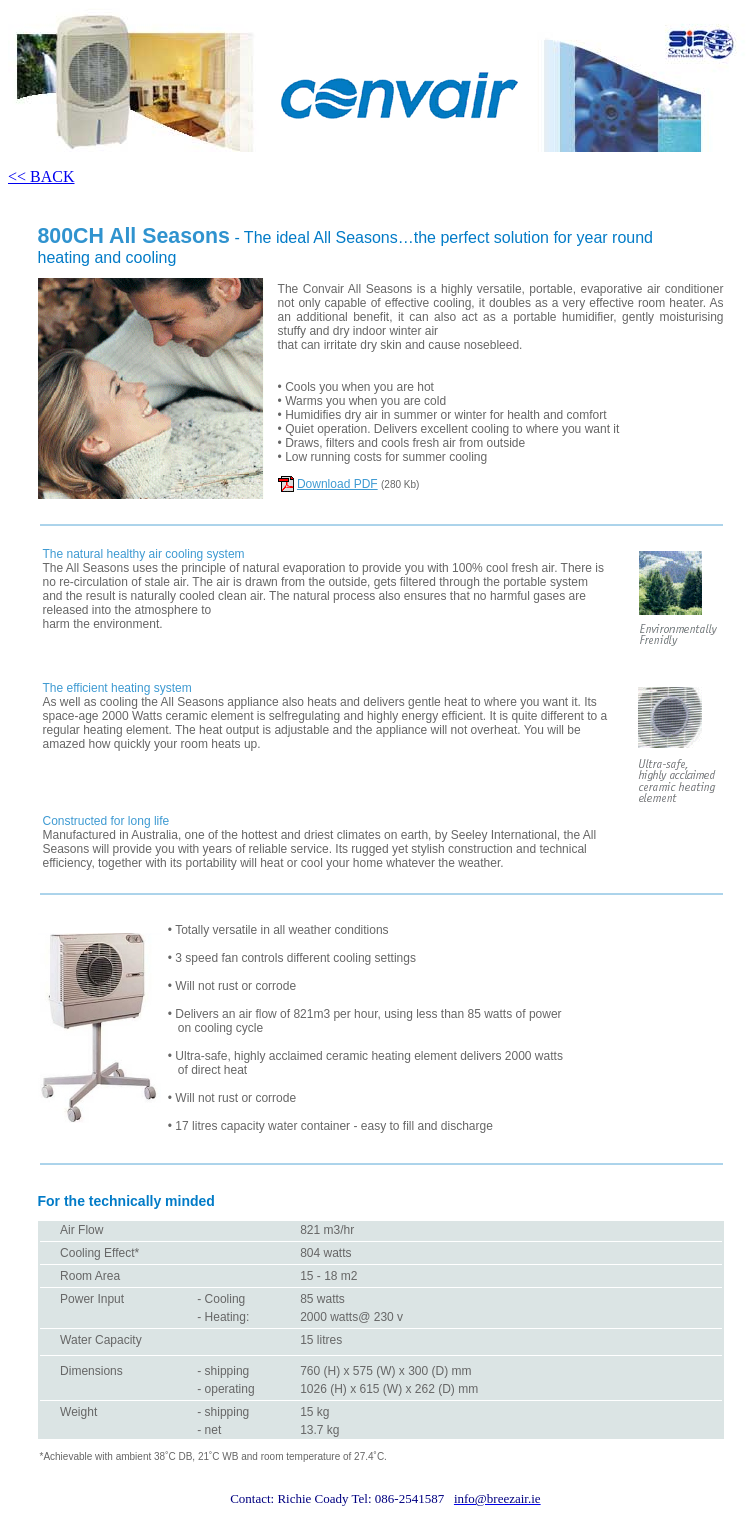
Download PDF (337, 484)
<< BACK (41, 176)
